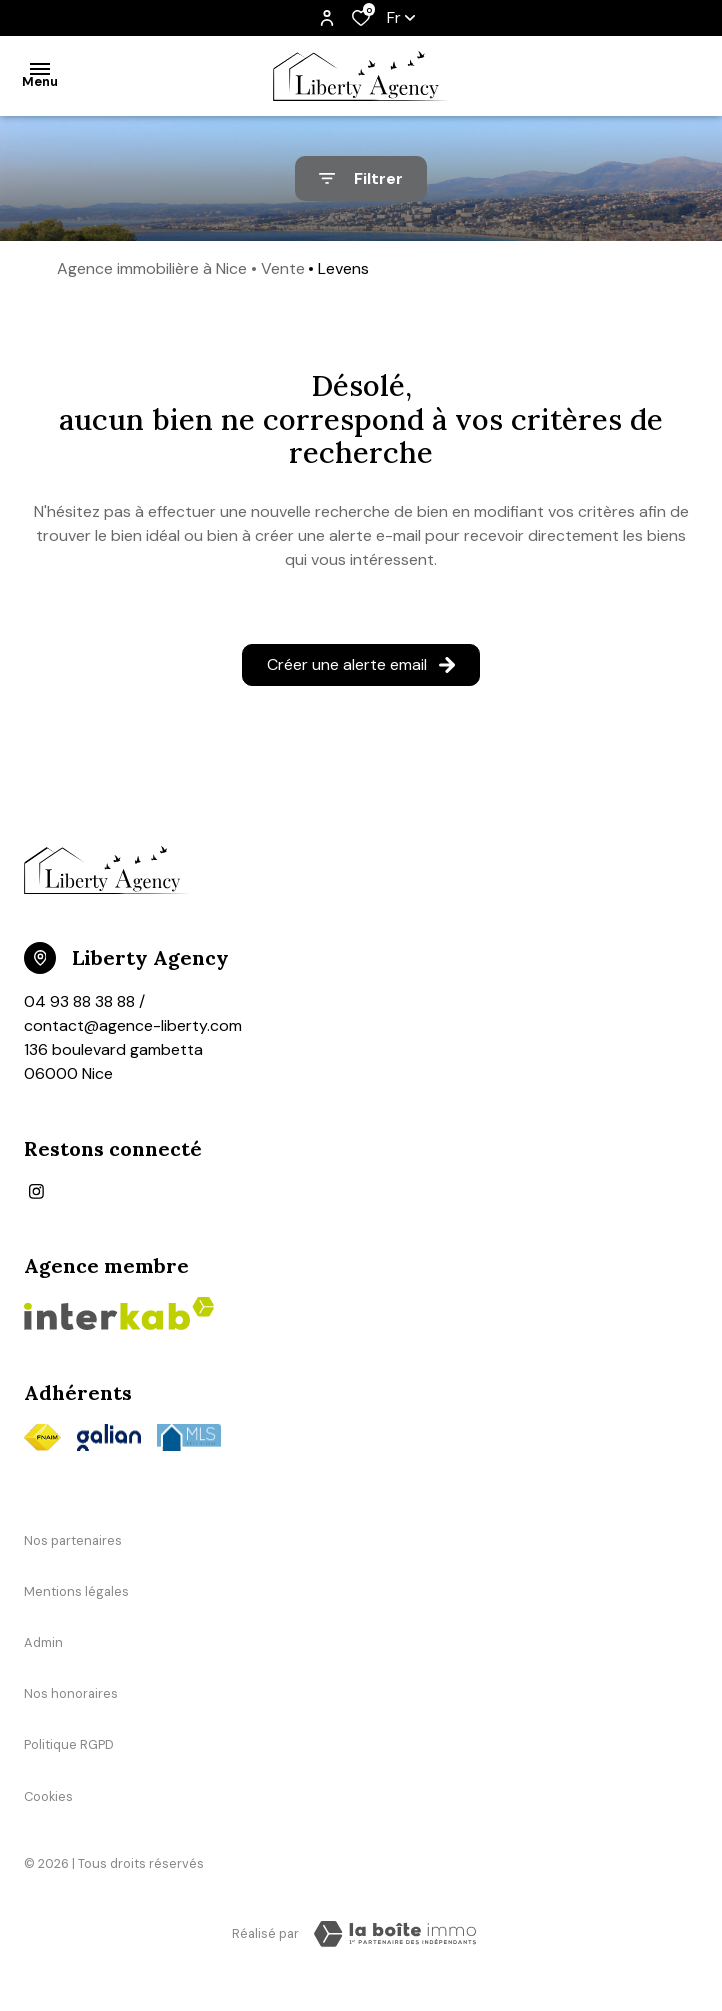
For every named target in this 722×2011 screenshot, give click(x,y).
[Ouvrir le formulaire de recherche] (361, 178)
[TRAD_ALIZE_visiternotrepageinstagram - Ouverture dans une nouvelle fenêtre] (36, 1191)
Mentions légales (76, 1591)
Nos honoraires (71, 1693)
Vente (283, 268)
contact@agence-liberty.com (133, 1025)
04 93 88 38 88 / (84, 1001)
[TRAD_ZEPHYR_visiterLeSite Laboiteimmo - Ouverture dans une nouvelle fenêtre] (395, 1934)
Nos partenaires (73, 1540)
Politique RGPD (69, 1744)
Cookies (48, 1796)
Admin (43, 1642)
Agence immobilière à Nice (152, 268)
